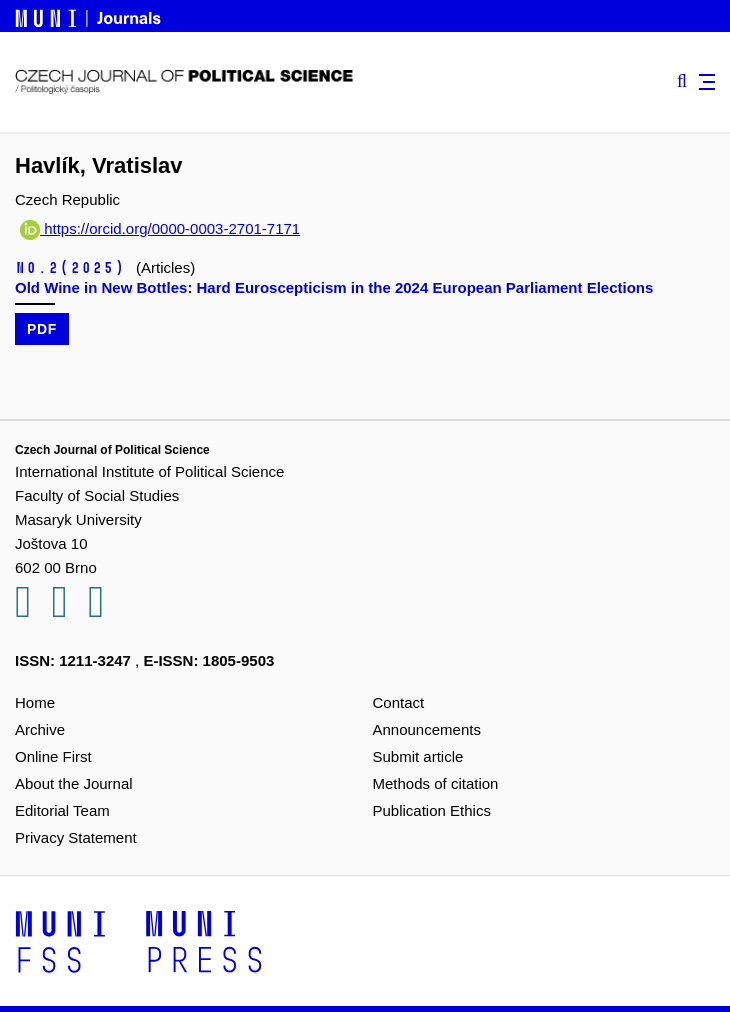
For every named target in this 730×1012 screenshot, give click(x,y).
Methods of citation (436, 783)
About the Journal (74, 783)
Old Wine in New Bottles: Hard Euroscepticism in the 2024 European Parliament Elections (334, 287)
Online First (53, 756)
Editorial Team (62, 810)
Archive (40, 729)
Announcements (427, 729)
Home (35, 702)
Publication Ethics (432, 810)
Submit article (418, 756)
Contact (399, 702)
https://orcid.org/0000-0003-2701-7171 (160, 228)
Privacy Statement (76, 837)
